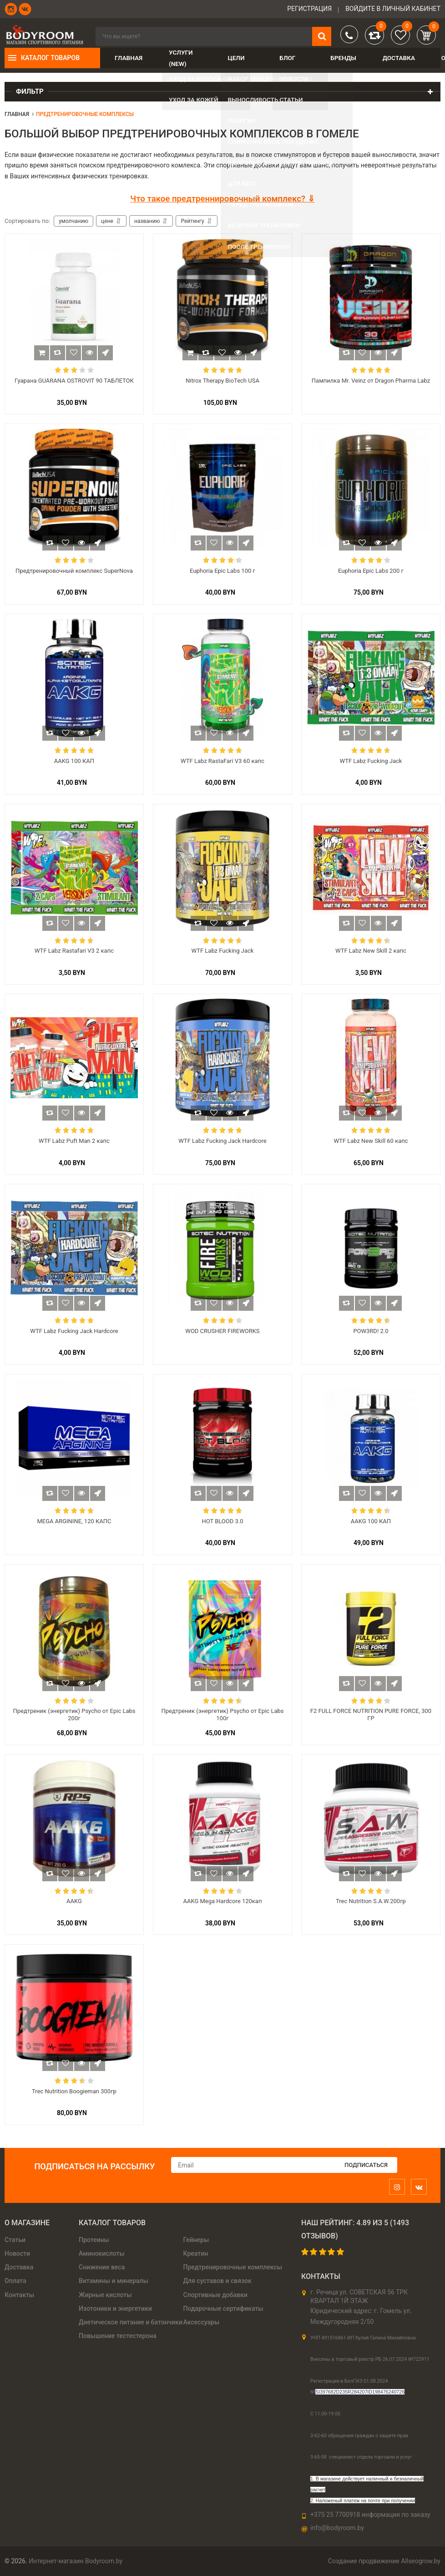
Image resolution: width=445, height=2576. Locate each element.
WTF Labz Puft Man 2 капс (74, 1140)
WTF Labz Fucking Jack (371, 761)
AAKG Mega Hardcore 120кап (222, 1901)
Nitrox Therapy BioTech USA (222, 380)
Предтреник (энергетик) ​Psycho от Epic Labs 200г (74, 1714)
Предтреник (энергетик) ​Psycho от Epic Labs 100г (222, 1714)
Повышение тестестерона (118, 2335)
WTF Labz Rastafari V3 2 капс (74, 950)
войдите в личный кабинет (392, 8)
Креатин (195, 2253)
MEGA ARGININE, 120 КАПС (74, 1521)
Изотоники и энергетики (115, 2308)
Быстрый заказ (105, 352)
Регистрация (309, 8)
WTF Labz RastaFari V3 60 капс (222, 761)
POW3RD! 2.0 (370, 1331)
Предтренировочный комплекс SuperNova (74, 570)
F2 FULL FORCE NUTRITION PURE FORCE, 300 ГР (370, 1714)
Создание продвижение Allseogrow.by (384, 2561)
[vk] (421, 2187)
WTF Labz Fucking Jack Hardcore (222, 1140)
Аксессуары (201, 2322)
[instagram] (399, 2187)
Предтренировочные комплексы (232, 2267)
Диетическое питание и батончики (130, 2322)
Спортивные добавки (215, 2294)
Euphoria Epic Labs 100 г (222, 570)
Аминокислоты (102, 2253)
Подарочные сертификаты (223, 2308)
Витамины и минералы (113, 2280)
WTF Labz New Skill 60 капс (371, 1140)
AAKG (74, 1901)
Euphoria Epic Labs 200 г (371, 570)
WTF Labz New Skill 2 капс (370, 950)
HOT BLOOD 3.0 (222, 1521)
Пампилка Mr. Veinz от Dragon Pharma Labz (371, 380)
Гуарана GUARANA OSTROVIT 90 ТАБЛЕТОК (74, 380)
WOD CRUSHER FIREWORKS (222, 1331)
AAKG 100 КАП (74, 761)
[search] (213, 36)
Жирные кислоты (105, 2294)
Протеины (94, 2239)
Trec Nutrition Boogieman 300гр (74, 2091)
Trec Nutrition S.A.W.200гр (371, 1901)
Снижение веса (102, 2267)
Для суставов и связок (217, 2280)
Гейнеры (196, 2239)
